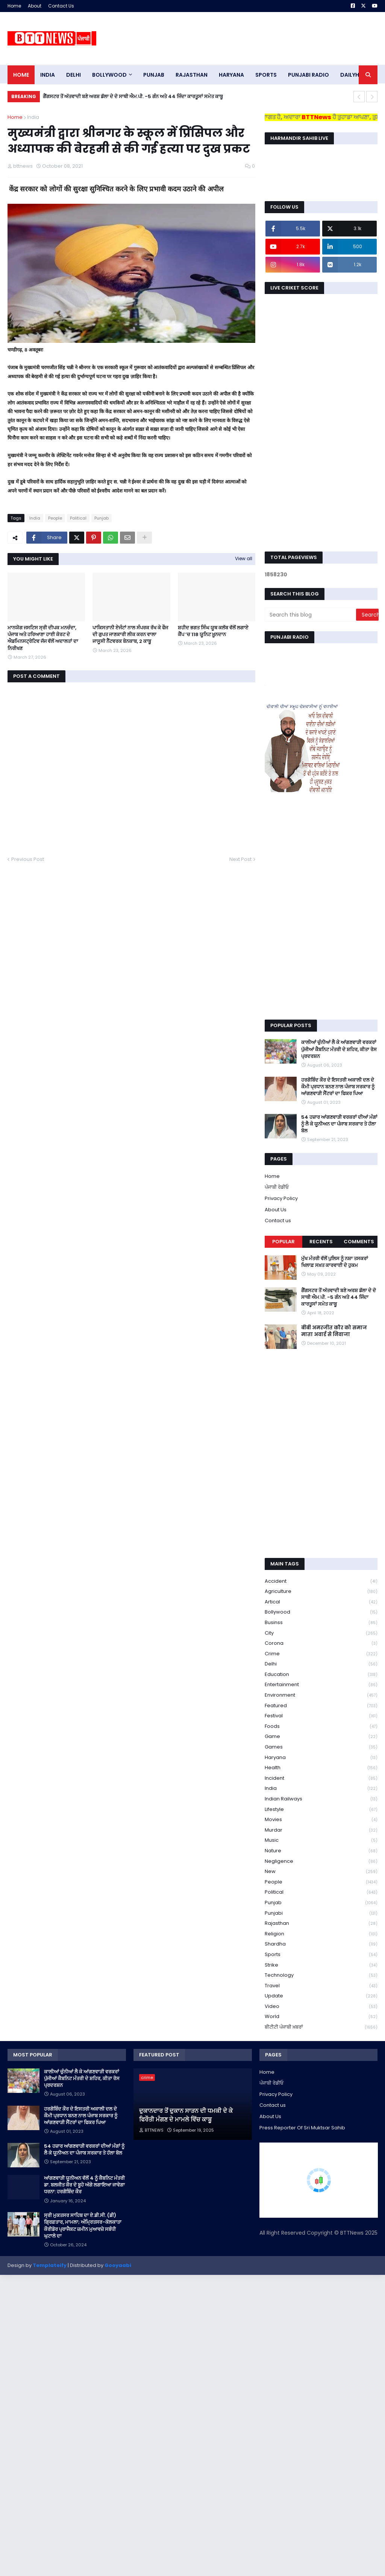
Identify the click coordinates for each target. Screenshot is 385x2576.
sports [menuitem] (266, 75)
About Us (275, 1209)
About (34, 6)
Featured (321, 1706)
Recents (321, 1241)
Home (14, 6)
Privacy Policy (281, 1198)
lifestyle (321, 1810)
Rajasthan (321, 1923)
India (33, 117)
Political (78, 518)
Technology (321, 1975)
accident (321, 1581)
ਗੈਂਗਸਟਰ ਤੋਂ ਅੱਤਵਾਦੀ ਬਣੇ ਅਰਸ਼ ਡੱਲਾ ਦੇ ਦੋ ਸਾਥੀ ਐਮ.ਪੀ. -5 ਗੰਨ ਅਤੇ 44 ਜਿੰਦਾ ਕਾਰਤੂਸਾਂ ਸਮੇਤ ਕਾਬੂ (133, 96)
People (55, 518)
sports (321, 1955)
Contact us (278, 1220)
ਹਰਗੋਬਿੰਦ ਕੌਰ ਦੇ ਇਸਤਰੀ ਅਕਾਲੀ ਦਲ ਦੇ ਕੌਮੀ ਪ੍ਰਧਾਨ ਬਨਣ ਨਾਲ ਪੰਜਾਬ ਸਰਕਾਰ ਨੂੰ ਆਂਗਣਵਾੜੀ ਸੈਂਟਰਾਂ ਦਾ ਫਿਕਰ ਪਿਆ (337, 1087)
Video (321, 2007)
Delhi (321, 1664)
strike (321, 1965)
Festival (321, 1716)
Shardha (321, 1944)
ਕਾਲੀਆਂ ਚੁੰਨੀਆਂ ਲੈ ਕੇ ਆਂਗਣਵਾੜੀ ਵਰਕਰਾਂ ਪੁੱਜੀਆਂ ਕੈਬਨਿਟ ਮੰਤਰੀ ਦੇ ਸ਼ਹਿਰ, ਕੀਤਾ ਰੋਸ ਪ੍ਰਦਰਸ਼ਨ (339, 1049)
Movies (321, 1820)
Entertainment (321, 1685)
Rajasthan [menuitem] (192, 75)
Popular (283, 1241)
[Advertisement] (240, 38)
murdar (321, 1830)
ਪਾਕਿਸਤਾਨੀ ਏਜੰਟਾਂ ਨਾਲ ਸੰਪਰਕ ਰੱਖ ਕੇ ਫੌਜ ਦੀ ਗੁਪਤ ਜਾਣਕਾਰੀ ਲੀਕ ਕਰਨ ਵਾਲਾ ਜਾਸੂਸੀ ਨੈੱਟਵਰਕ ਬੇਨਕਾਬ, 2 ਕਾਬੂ (130, 634)
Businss (321, 1623)
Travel (321, 1986)
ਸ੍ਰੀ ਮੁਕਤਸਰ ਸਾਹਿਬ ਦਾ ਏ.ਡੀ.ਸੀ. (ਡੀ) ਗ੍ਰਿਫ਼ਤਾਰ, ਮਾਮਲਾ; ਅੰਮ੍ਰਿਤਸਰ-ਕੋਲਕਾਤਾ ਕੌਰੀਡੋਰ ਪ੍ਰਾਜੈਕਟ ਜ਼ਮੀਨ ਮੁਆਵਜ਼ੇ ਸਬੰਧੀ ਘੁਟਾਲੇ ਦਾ (82, 2226)
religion (321, 1934)
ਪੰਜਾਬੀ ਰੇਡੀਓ (277, 1187)
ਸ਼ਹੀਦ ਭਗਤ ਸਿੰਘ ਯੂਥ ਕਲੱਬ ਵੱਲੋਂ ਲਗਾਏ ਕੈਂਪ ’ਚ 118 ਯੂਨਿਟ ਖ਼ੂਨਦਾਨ (213, 631)
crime (321, 1654)
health (321, 1768)
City (321, 1633)
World (321, 2017)
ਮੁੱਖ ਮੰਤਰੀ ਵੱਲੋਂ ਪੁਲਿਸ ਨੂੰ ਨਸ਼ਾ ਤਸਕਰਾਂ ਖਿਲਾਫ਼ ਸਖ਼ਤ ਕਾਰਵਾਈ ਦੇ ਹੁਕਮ (334, 1262)
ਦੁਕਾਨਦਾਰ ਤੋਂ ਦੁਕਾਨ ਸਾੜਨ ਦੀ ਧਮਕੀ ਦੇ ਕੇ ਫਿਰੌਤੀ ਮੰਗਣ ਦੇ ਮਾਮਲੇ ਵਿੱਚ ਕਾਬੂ (186, 2115)
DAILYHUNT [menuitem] (355, 75)
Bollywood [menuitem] (109, 75)
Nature (321, 1851)
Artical (321, 1602)
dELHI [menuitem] (73, 75)
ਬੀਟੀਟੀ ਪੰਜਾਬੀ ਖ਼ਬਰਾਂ (321, 2027)
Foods (321, 1726)
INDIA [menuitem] (47, 75)
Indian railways (321, 1799)
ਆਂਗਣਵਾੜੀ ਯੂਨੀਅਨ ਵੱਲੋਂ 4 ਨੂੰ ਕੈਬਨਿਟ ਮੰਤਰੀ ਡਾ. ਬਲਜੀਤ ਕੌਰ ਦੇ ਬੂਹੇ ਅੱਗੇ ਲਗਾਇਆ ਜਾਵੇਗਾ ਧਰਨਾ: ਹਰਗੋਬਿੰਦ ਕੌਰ (84, 2185)
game (321, 1737)
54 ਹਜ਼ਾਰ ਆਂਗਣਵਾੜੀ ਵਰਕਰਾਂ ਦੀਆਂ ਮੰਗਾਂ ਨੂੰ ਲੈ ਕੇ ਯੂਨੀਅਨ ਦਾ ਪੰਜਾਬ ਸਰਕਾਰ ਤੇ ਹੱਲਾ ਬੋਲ (339, 1124)
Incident (321, 1778)
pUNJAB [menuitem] (153, 75)
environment (321, 1695)
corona (321, 1643)
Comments (359, 1241)
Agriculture (321, 1592)
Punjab (101, 518)
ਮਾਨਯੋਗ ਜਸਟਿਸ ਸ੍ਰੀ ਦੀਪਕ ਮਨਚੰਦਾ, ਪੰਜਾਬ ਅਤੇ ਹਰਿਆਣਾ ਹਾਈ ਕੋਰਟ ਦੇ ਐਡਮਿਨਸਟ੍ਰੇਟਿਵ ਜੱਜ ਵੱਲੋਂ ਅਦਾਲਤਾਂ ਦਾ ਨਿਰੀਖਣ (43, 638)
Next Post (240, 859)
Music (321, 1840)
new (321, 1872)
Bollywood (321, 1612)
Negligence (321, 1861)
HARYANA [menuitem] (231, 75)
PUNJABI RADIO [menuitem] (308, 75)
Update (321, 1996)
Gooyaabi (118, 2265)
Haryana (321, 1758)
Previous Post (27, 859)
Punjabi (321, 1913)
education (321, 1675)
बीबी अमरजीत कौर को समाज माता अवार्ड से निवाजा (334, 1331)
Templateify (50, 2265)
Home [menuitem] (21, 75)
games (321, 1747)
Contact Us (61, 6)
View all (243, 558)
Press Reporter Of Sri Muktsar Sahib (302, 2127)
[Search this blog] (311, 615)
